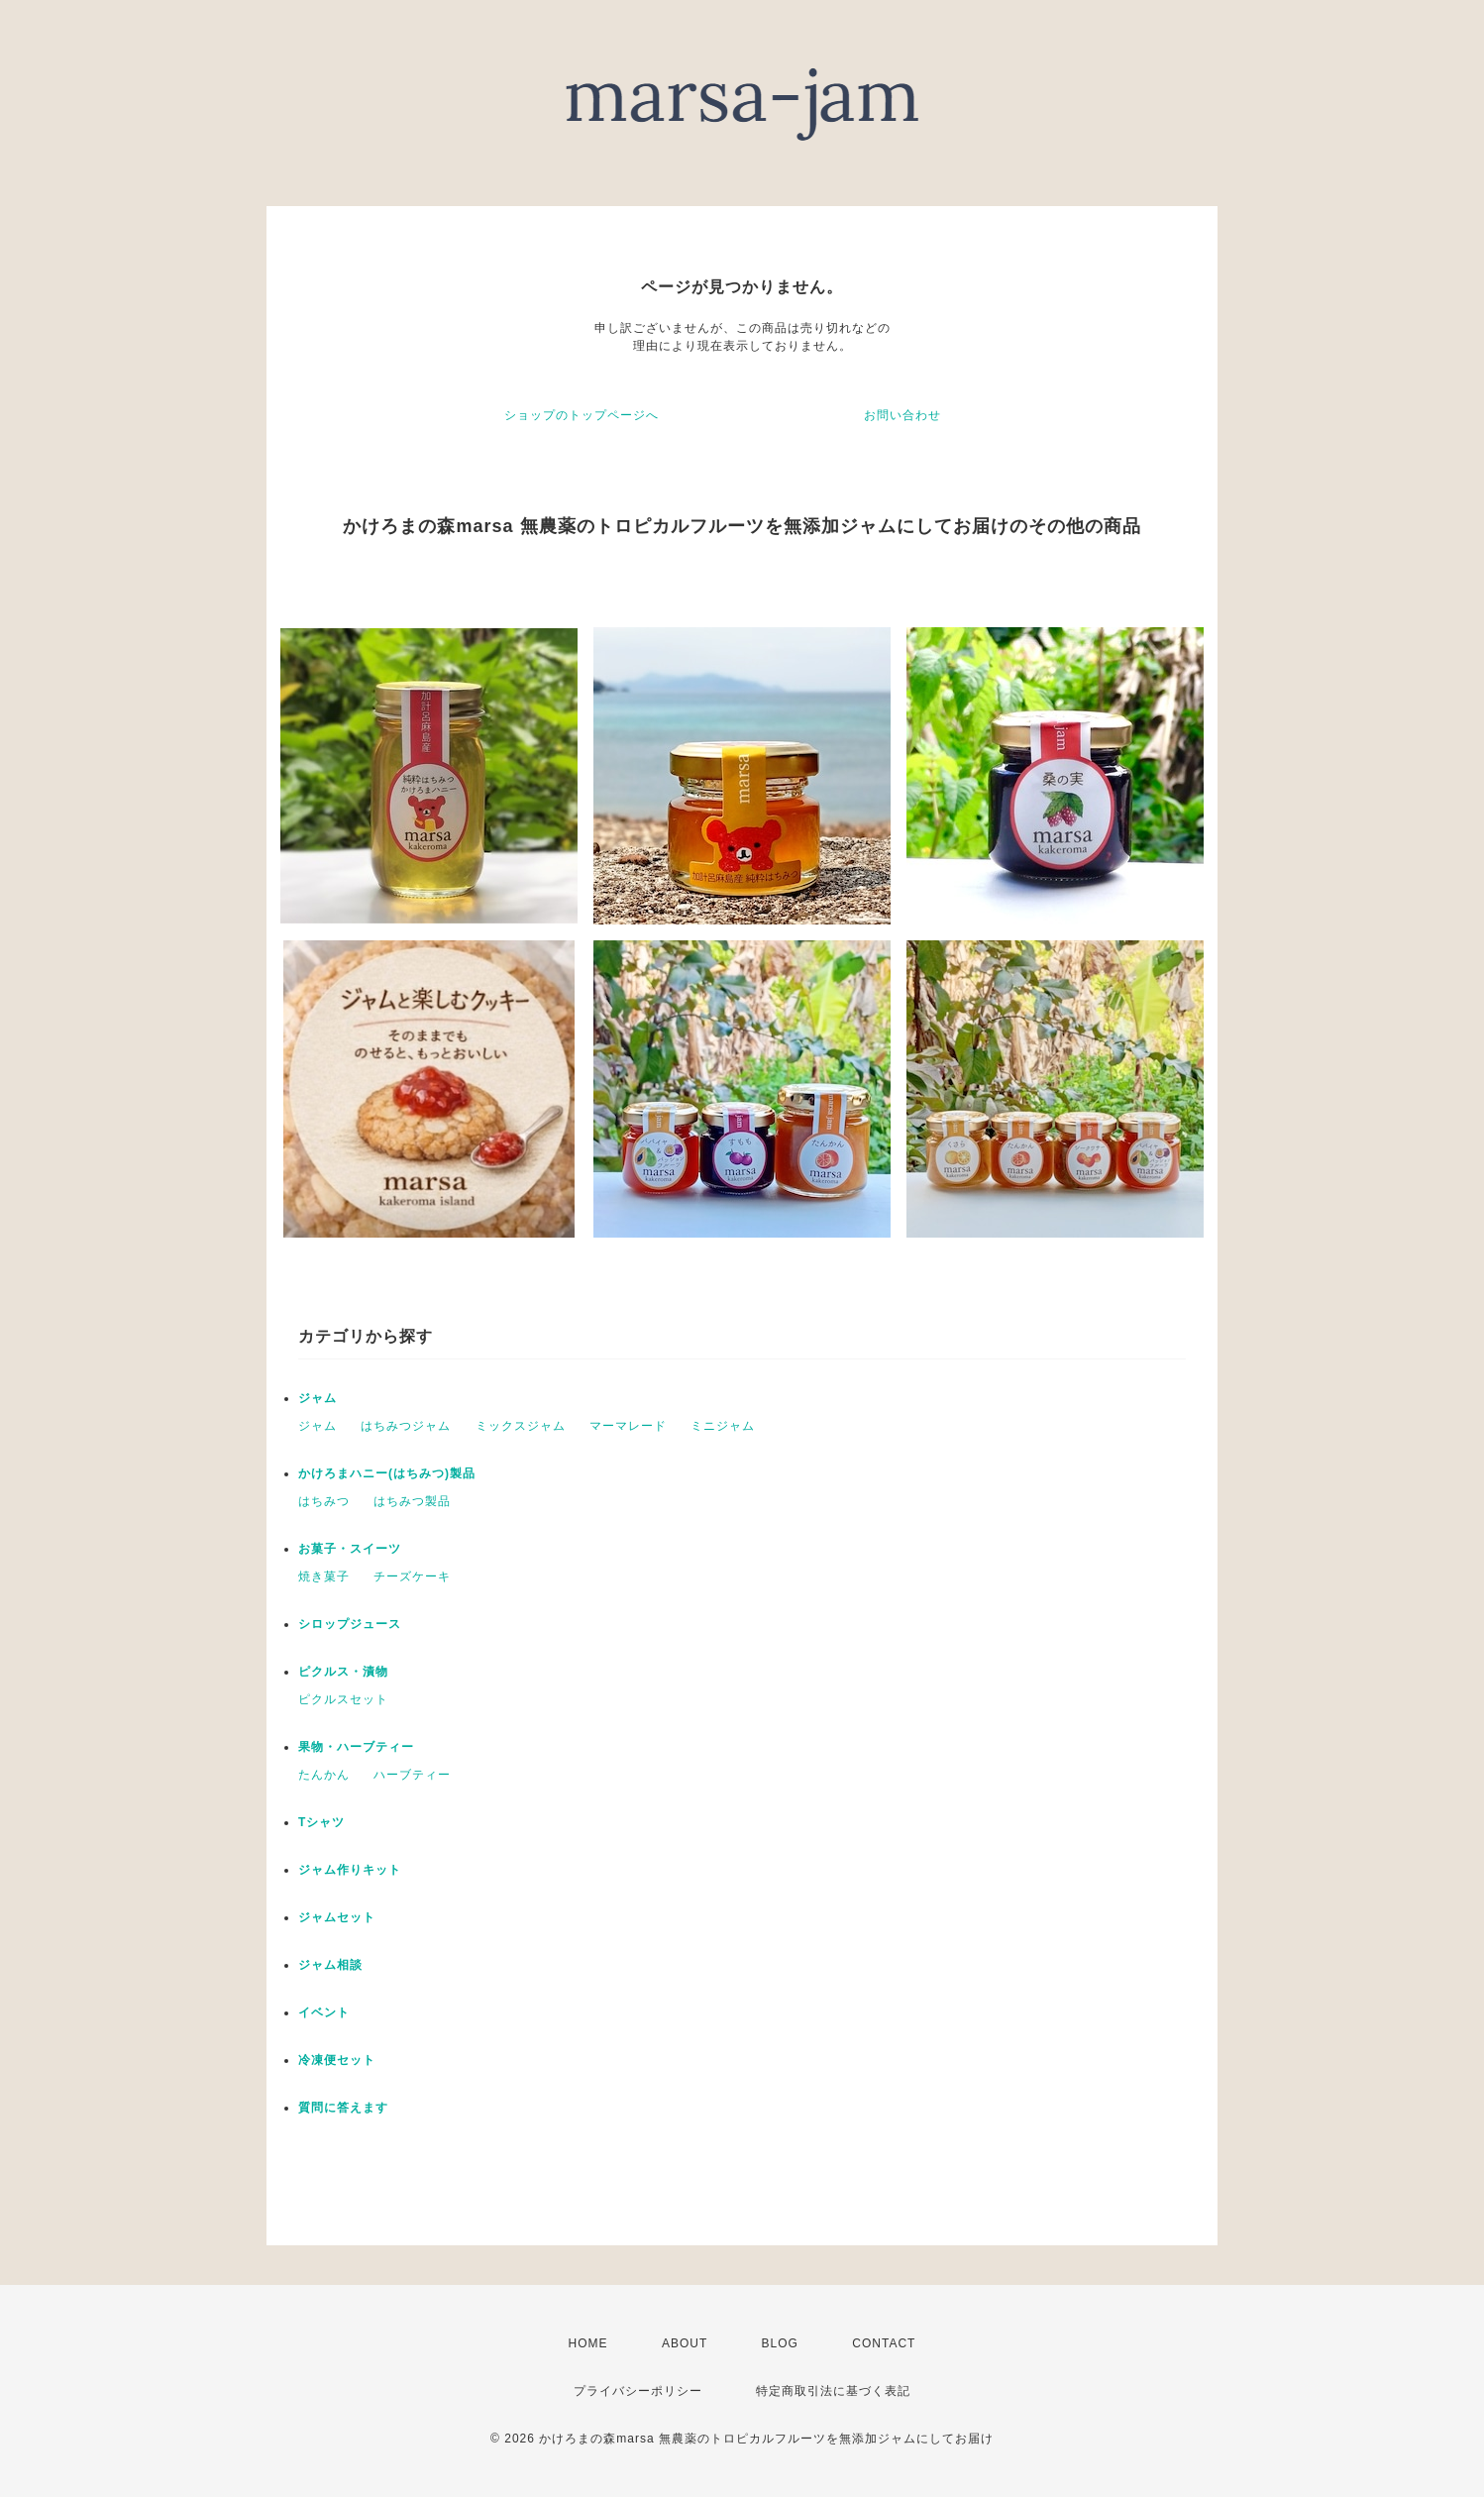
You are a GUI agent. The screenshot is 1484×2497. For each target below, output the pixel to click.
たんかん (324, 1775)
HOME (588, 2343)
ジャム (317, 1398)
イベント (324, 2012)
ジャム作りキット (349, 1870)
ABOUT (684, 2343)
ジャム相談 (330, 1965)
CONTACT (883, 2343)
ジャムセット (336, 1917)
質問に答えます (343, 2108)
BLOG (780, 2343)
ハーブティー (412, 1775)
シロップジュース (349, 1624)
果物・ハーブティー (356, 1747)
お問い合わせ (902, 415)
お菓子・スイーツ (349, 1549)
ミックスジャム (521, 1426)
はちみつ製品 (412, 1501)
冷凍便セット (336, 2060)
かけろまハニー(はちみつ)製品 (387, 1473)
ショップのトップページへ (581, 415)
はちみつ (324, 1501)
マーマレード (628, 1426)
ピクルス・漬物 (343, 1672)
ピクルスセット (343, 1699)
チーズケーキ (412, 1576)
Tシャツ (321, 1822)
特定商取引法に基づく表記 (833, 2391)
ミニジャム (722, 1426)
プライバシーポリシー (638, 2391)
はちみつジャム (406, 1426)
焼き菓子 (324, 1576)
